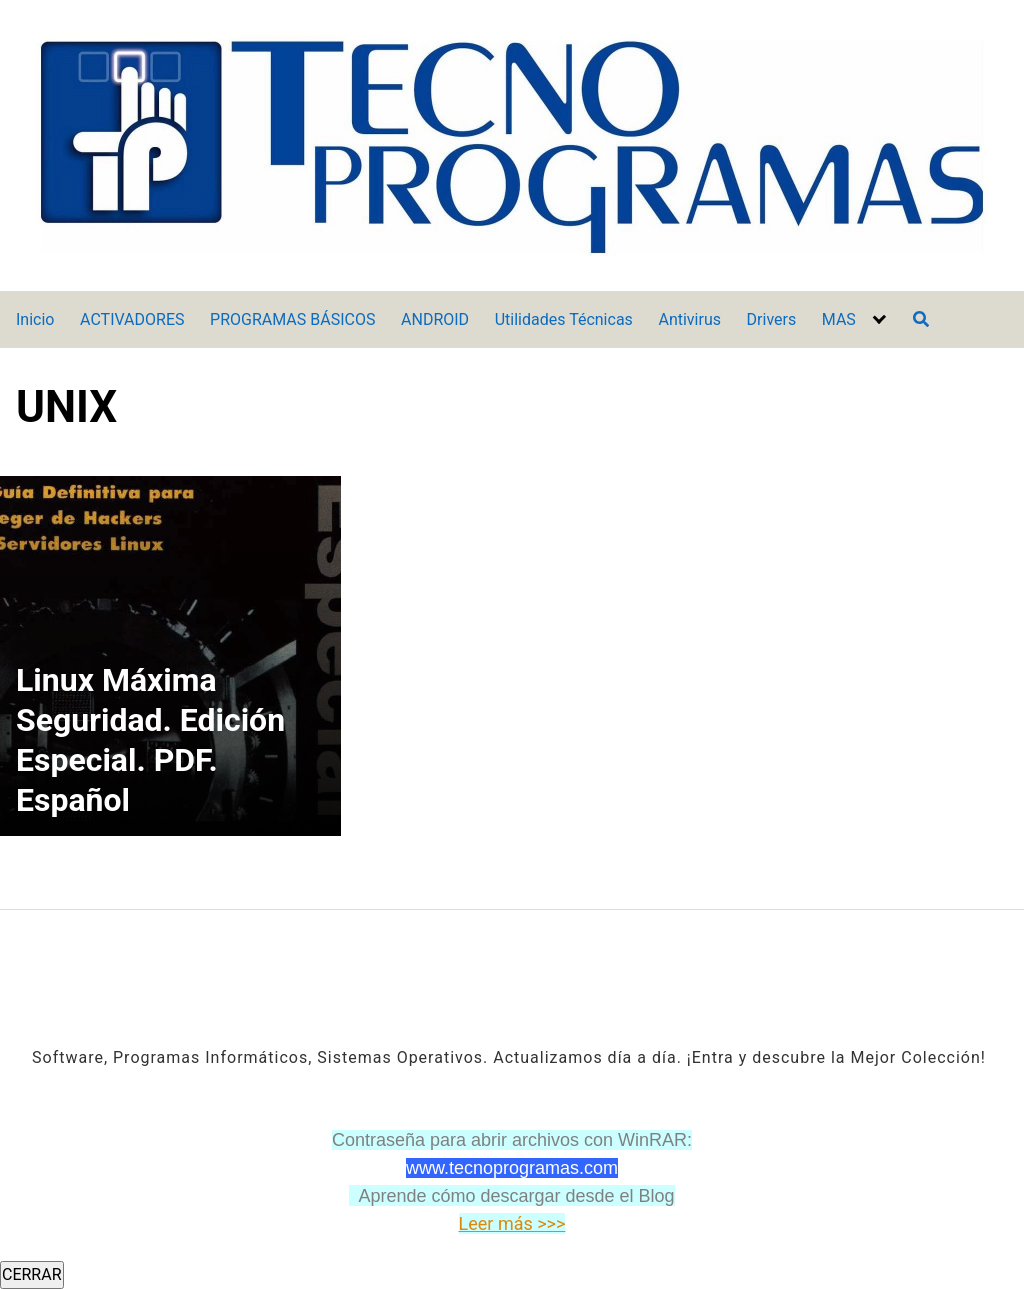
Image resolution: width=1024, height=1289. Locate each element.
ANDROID (435, 319)
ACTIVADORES (132, 319)
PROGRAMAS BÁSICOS (292, 319)
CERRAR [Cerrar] (32, 1274)
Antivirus (689, 319)
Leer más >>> (512, 1223)
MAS (839, 319)
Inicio (35, 319)
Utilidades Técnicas (564, 319)
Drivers (772, 319)
